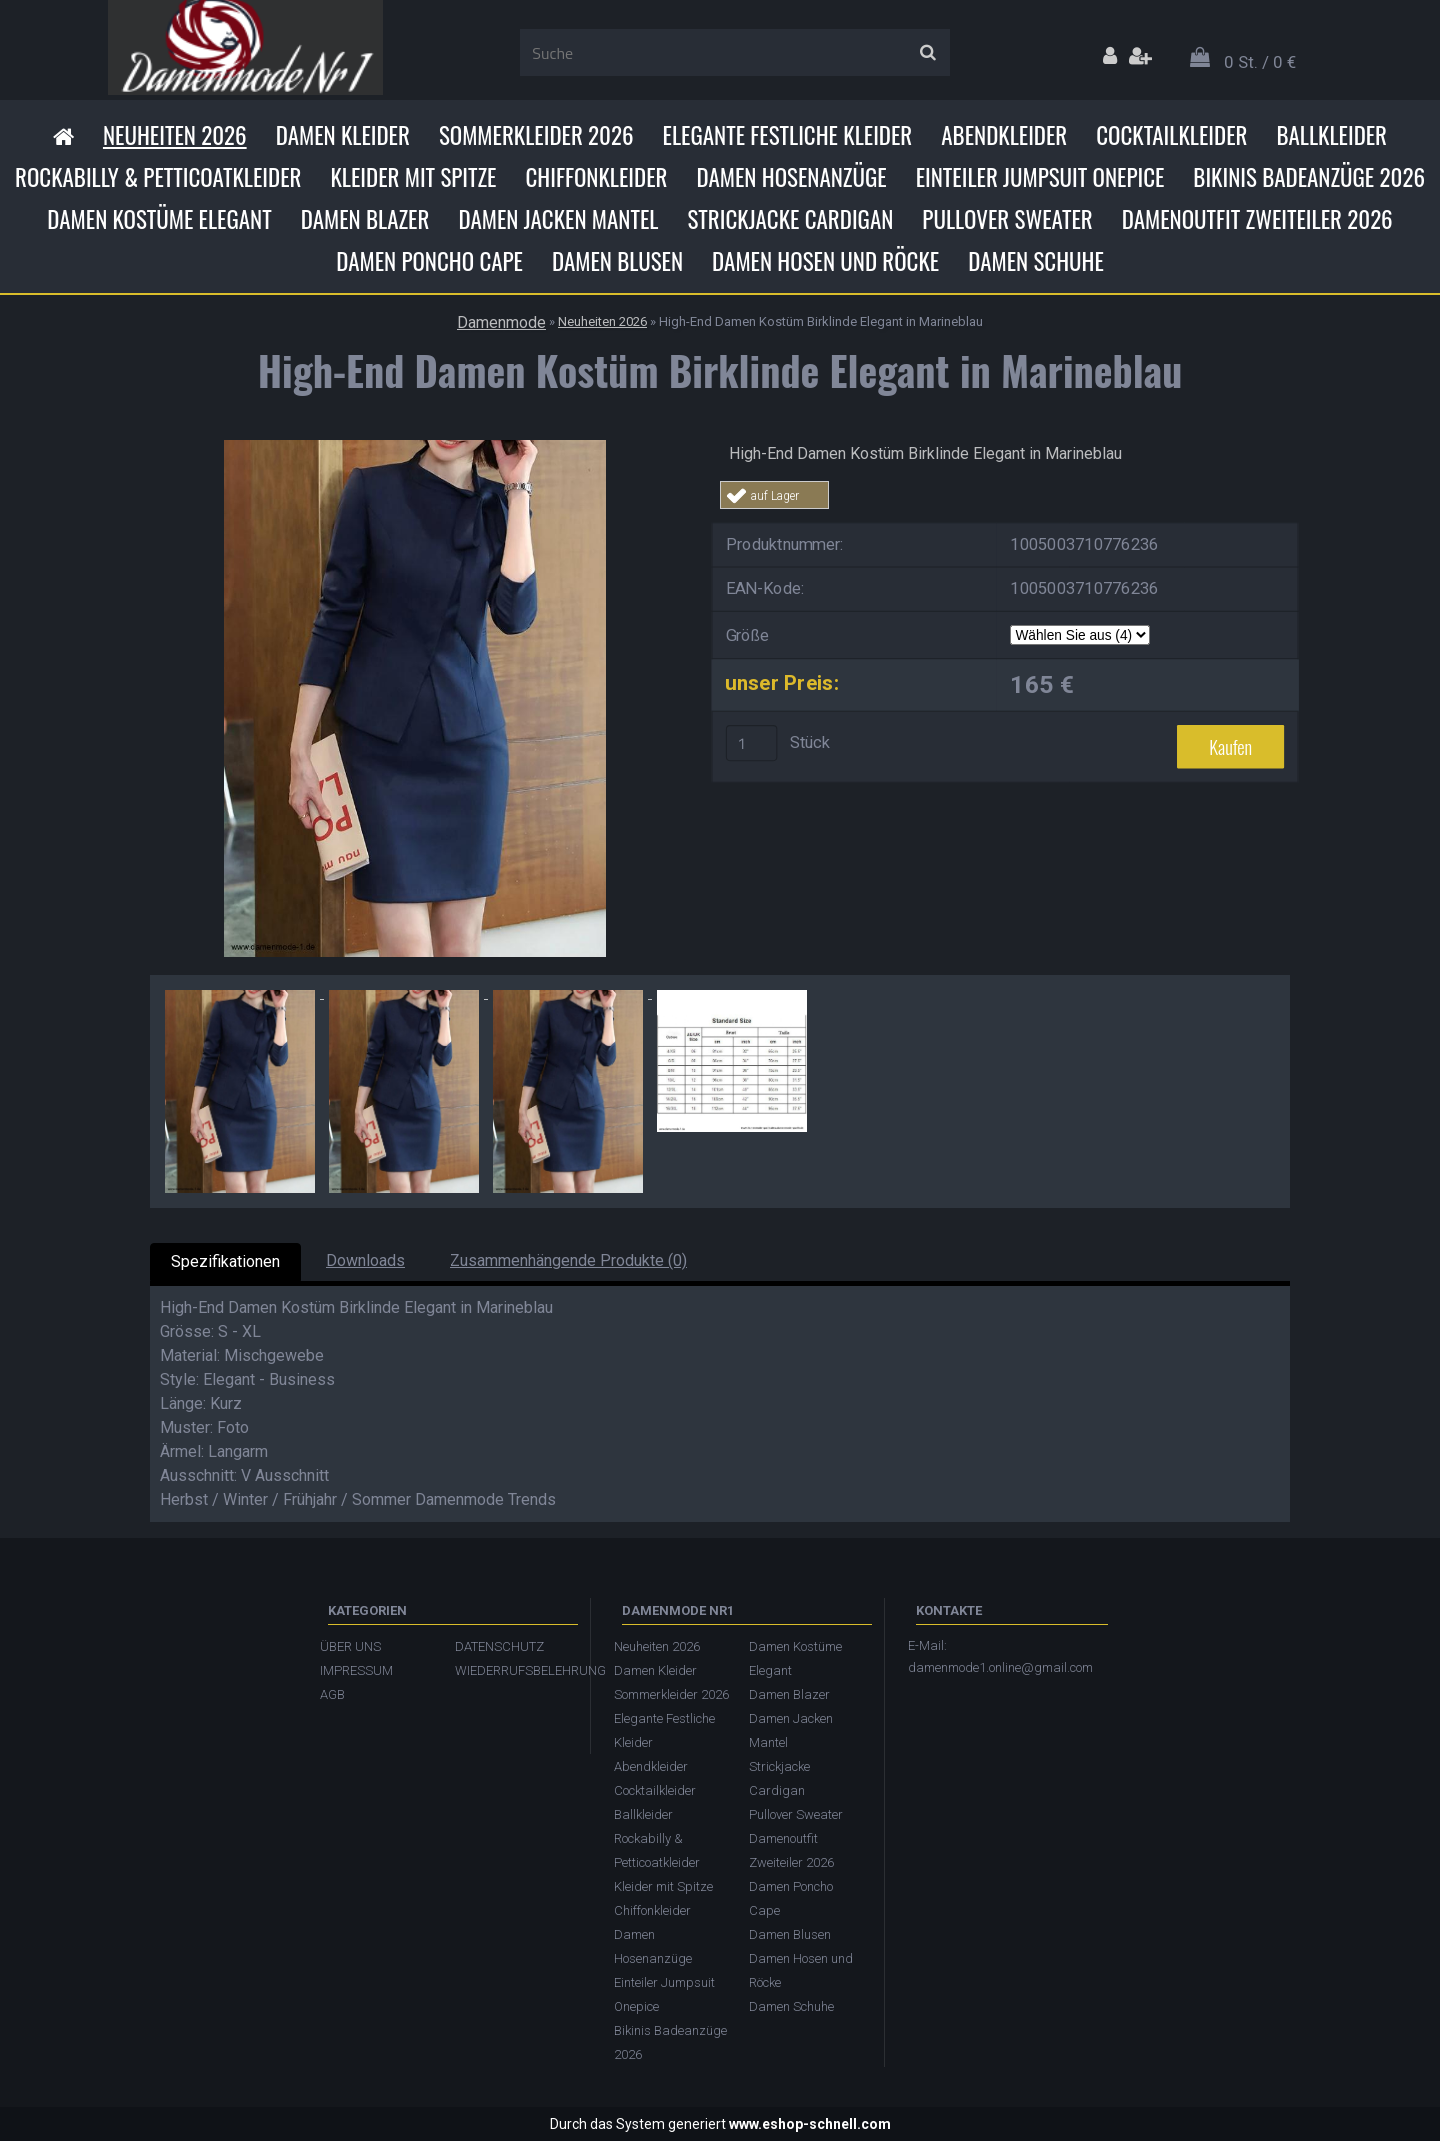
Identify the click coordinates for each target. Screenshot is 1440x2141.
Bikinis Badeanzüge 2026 (1309, 177)
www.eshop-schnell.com (810, 2124)
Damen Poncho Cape (429, 261)
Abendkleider (1004, 135)
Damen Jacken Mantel (558, 219)
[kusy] (752, 743)
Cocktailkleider (1171, 135)
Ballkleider (1331, 135)
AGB (332, 1694)
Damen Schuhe (1036, 261)
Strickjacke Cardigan (790, 219)
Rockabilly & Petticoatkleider (158, 177)
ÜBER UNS (350, 1646)
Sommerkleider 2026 (536, 135)
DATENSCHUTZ (499, 1646)
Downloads (365, 1260)
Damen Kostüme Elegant (159, 219)
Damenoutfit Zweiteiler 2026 (1257, 219)
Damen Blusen (617, 261)
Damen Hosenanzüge (791, 177)
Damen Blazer (365, 219)
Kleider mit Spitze (413, 177)
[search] (927, 53)
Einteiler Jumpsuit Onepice (1040, 177)
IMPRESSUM (356, 1670)
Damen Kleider (343, 135)
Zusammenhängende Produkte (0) (568, 1260)
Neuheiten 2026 (175, 135)
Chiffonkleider (596, 177)
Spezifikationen (225, 1261)
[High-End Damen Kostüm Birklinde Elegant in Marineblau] (415, 447)
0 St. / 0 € (1260, 62)
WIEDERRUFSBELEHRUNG (512, 1670)
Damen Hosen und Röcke (825, 261)
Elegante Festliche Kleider (788, 135)
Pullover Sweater (1007, 219)
